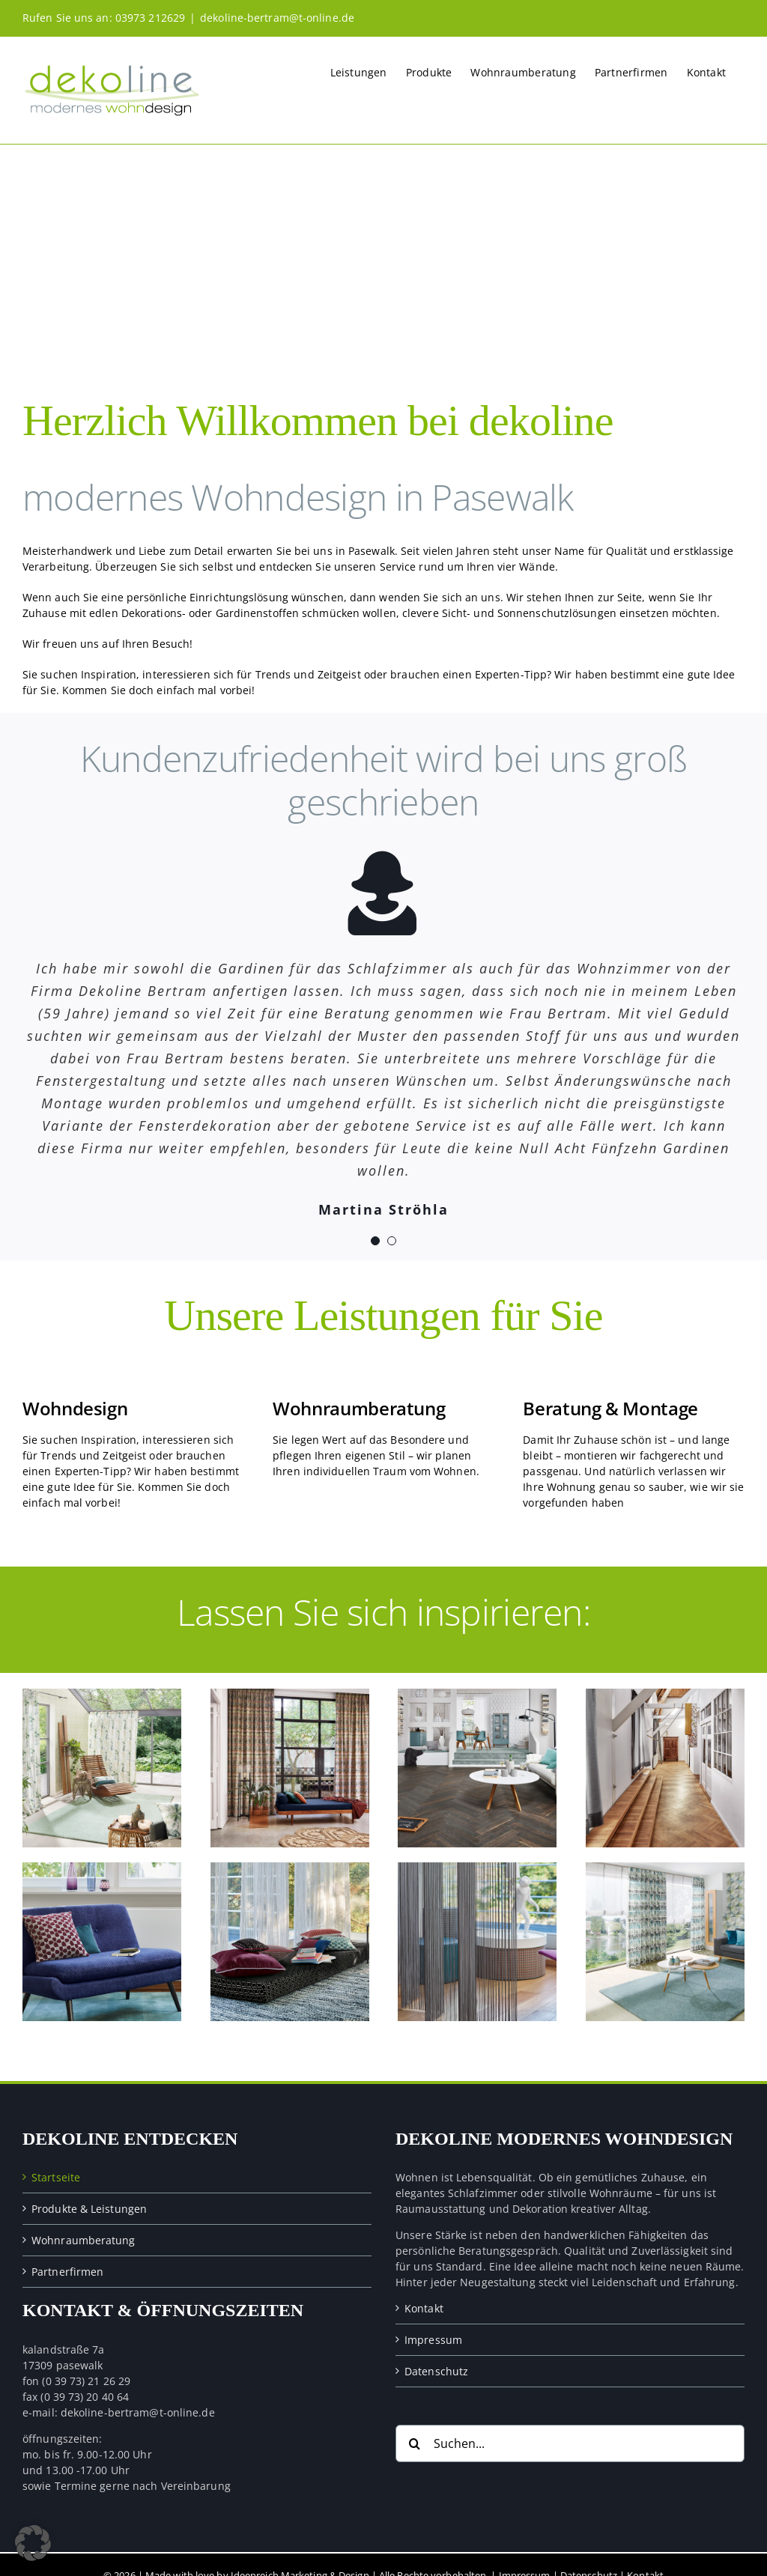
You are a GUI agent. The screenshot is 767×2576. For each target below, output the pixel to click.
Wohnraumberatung (83, 2240)
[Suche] (414, 2443)
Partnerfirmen (67, 2271)
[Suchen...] (570, 2443)
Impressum (433, 2340)
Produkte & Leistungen (89, 2209)
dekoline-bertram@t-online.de (277, 17)
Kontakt (423, 2308)
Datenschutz (436, 2371)
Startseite (55, 2177)
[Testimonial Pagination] (375, 1240)
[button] (33, 2543)
